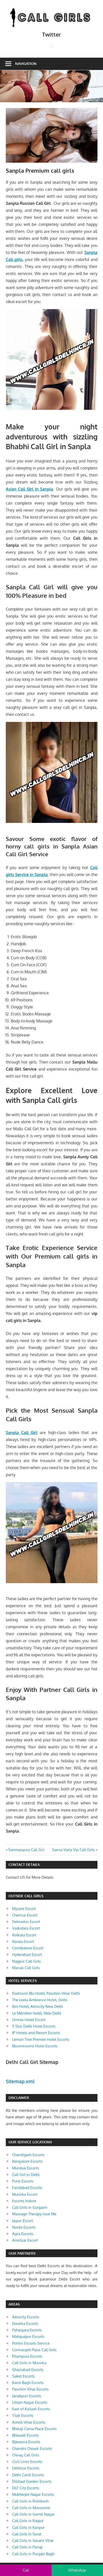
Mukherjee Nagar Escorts (33, 2494)
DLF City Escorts (25, 2488)
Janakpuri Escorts (26, 2396)
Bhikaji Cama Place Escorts (34, 2428)
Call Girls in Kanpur (28, 2527)
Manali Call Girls (26, 1967)
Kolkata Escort (24, 1935)
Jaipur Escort (22, 2220)
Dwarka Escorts (25, 2323)
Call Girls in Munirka (29, 2362)
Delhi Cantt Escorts (28, 2474)
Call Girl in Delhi (26, 2174)
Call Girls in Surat (26, 2534)
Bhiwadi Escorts (25, 2435)
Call (26, 2570)
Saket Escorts (23, 2376)
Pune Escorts (22, 2181)
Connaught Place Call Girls (34, 2349)
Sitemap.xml (20, 2081)
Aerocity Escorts (25, 2317)
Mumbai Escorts (25, 2168)
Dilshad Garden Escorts (32, 2481)
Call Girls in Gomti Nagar (33, 2514)
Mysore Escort (24, 1908)
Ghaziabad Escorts (27, 2369)
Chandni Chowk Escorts (32, 2448)
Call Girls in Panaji (27, 2547)
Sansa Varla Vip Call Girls (73, 1849)
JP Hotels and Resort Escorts (36, 2032)
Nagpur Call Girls (26, 1961)
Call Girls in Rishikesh (30, 2501)
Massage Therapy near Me (34, 2214)
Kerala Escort (23, 1941)
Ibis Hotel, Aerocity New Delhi (37, 2006)
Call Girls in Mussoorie (31, 2507)
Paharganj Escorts (27, 2330)
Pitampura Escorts (27, 2356)
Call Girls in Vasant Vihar (33, 2540)
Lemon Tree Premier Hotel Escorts (40, 2039)
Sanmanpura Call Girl (26, 1849)
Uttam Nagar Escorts (29, 2402)
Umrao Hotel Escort (28, 2019)
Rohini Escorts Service (31, 2343)
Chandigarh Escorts (28, 2154)
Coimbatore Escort (27, 1948)
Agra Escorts (22, 2233)
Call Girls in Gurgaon (29, 2207)
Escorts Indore (24, 2201)
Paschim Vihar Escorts (30, 2389)
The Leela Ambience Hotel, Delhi (39, 1999)
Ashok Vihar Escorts (28, 2422)
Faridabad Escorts (27, 2187)
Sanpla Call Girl (22, 1432)
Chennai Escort (24, 1915)
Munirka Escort (24, 2194)
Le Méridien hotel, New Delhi (36, 2013)
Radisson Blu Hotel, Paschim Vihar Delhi (46, 1993)
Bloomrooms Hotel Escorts (34, 2046)
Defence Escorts (25, 2468)
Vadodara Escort (26, 1928)
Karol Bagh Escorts (28, 2382)
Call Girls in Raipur (28, 2520)
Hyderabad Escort (27, 1954)
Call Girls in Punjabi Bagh (33, 2553)
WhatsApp (77, 2570)
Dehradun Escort (26, 1921)
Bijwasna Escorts (26, 2441)
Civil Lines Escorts (27, 2461)
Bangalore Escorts (27, 2161)
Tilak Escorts (22, 2415)
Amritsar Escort (25, 2240)
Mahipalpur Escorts (28, 2336)
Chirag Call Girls (25, 2455)
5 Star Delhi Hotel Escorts (33, 2026)
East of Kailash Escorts (31, 2409)
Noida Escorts (24, 2227)
